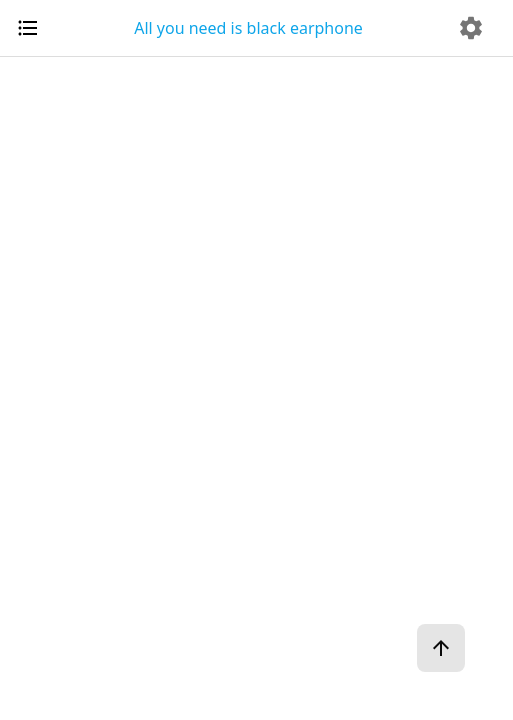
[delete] (471, 28)
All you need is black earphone (248, 28)
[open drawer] (28, 28)
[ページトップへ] (441, 648)
